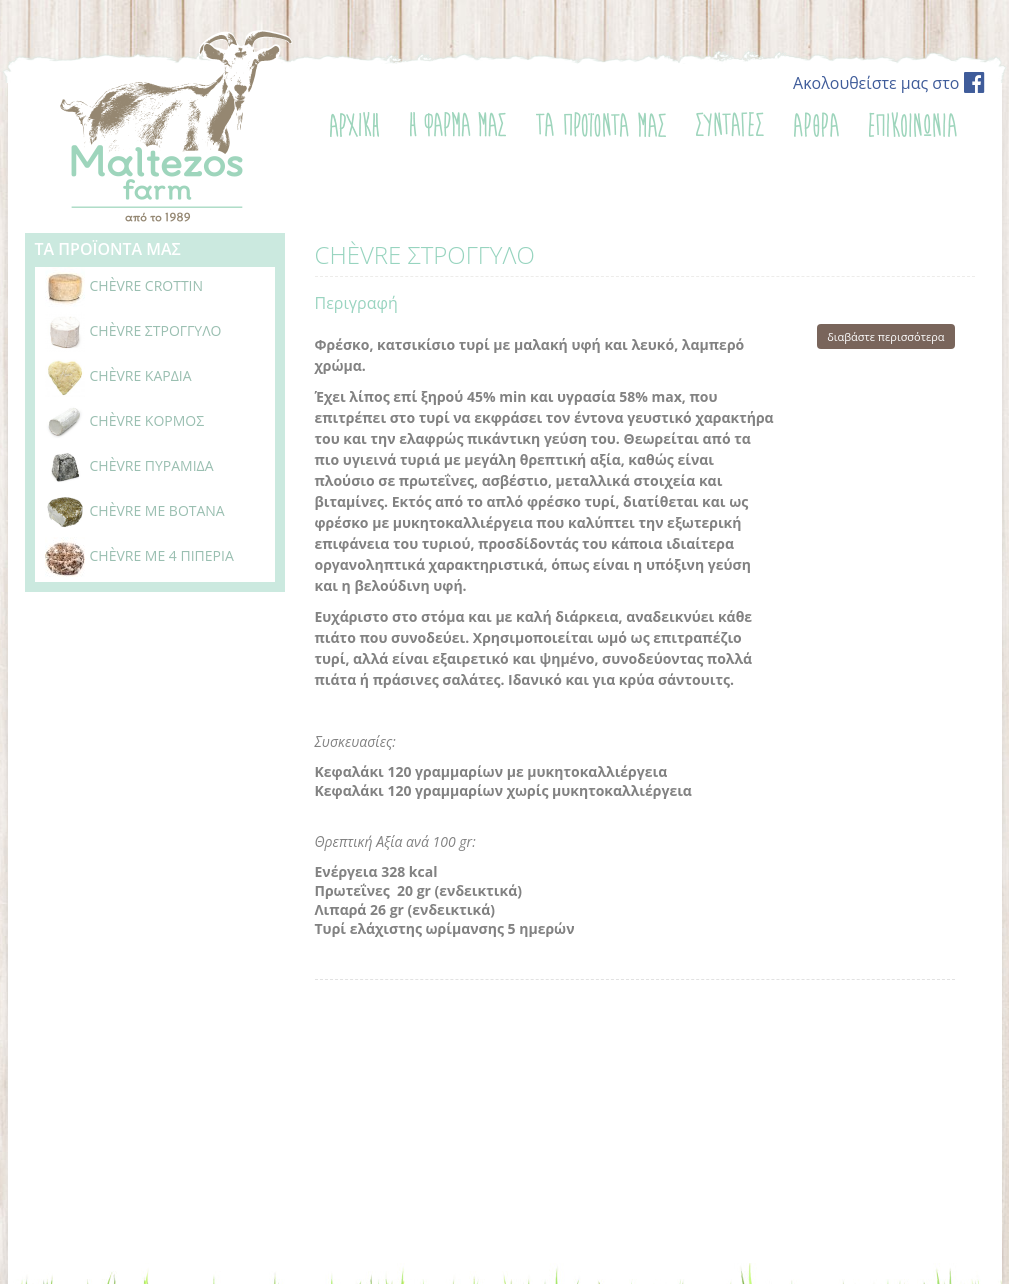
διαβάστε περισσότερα (885, 336)
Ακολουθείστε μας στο (888, 83)
